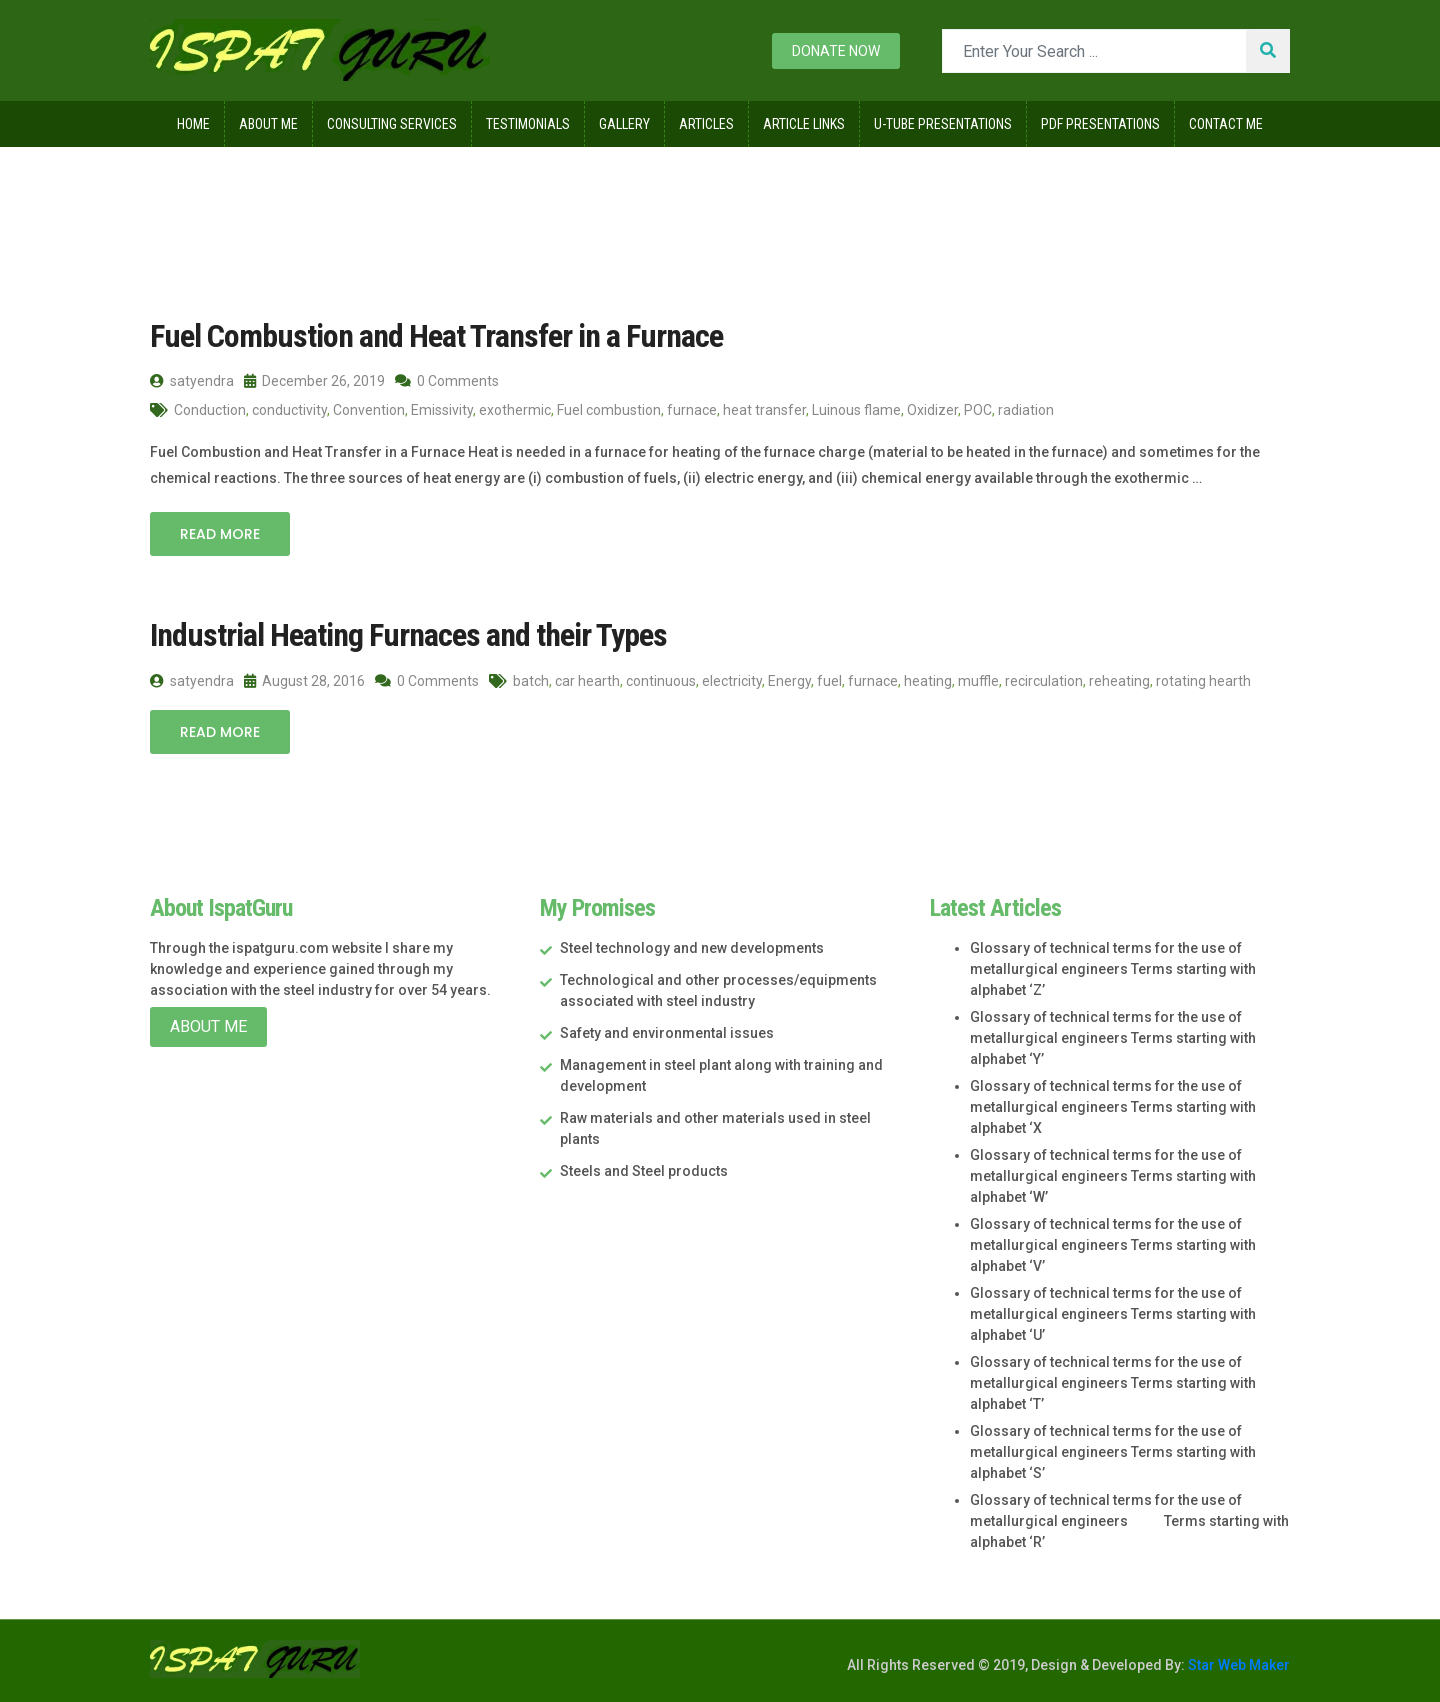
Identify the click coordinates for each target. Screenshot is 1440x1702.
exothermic (515, 410)
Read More (220, 534)
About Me (268, 124)
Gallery (624, 124)
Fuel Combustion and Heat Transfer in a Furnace (436, 336)
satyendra (192, 381)
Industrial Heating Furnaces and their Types (408, 635)
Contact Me (1226, 124)
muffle (978, 681)
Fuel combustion (609, 410)
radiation (1026, 410)
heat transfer (764, 410)
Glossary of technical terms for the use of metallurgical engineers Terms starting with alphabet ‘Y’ (1113, 1038)
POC (978, 410)
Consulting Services (392, 124)
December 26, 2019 (314, 381)
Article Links (804, 124)
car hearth (587, 681)
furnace (692, 410)
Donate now (836, 51)
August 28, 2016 (304, 681)
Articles (706, 124)
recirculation (1044, 681)
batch (531, 681)
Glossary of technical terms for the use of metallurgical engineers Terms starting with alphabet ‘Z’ (1113, 969)
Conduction (210, 410)
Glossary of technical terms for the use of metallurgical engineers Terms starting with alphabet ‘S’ (1113, 1452)
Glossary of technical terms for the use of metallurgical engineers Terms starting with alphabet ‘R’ (1129, 1521)
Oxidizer (932, 410)
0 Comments (447, 381)
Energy (789, 681)
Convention (369, 410)
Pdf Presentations (1100, 124)
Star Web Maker (1237, 1665)
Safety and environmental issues (667, 1033)
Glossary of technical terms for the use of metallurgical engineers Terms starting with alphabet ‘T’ (1113, 1383)
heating (928, 681)
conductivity (289, 410)
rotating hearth (1203, 681)
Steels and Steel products (644, 1171)
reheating (1119, 681)
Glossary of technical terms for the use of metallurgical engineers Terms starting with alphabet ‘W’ (1113, 1176)
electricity (732, 681)
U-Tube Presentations (943, 124)
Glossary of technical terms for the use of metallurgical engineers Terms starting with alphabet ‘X (1113, 1107)
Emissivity (442, 410)
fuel (829, 681)
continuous (661, 681)
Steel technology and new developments (692, 948)
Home (193, 124)
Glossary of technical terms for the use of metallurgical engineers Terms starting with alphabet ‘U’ (1113, 1314)
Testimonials (528, 124)
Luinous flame (856, 410)
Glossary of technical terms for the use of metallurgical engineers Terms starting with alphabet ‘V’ (1113, 1245)
